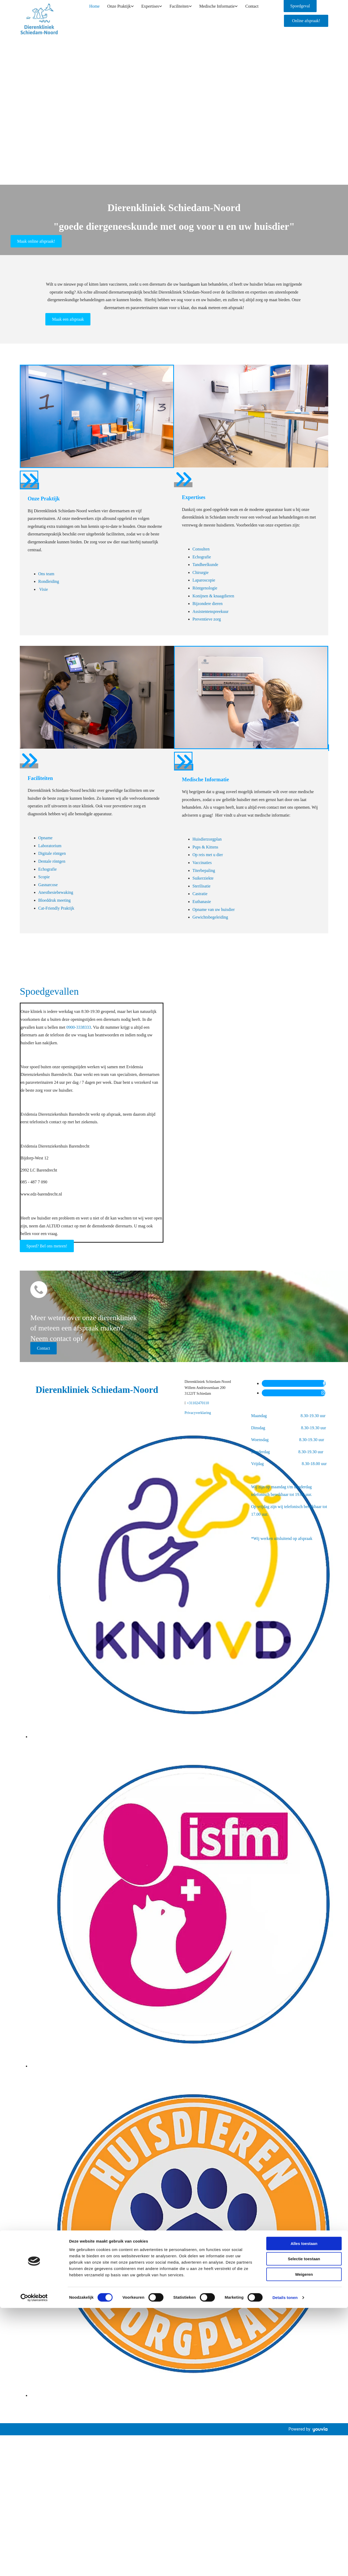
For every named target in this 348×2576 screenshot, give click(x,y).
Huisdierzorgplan (207, 839)
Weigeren (304, 1356)
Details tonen (284, 1379)
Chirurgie (200, 572)
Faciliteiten (176, 10)
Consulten (201, 549)
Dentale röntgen (51, 861)
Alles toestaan (304, 1325)
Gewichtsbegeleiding (210, 917)
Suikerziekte (203, 878)
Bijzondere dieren (207, 603)
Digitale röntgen (52, 853)
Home (94, 10)
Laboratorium (49, 845)
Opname (45, 838)
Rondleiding (48, 581)
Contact (248, 10)
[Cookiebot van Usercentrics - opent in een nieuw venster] (34, 1379)
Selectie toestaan (304, 1340)
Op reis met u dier (207, 854)
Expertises (148, 10)
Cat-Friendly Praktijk (56, 908)
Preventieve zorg (206, 619)
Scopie (44, 877)
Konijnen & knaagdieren (213, 596)
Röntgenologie (204, 588)
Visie (43, 589)
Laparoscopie (203, 580)
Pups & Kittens (205, 847)
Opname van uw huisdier (213, 909)
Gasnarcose (48, 884)
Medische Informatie (213, 10)
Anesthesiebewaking (55, 892)
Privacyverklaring (198, 1413)
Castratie (199, 893)
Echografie (201, 557)
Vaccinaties (202, 862)
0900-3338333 (78, 1027)
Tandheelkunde (205, 564)
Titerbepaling (203, 870)
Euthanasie (201, 901)
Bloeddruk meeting (54, 900)
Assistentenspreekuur (210, 611)
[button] (306, 21)
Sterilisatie (201, 886)
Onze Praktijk (118, 10)
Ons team (46, 574)
